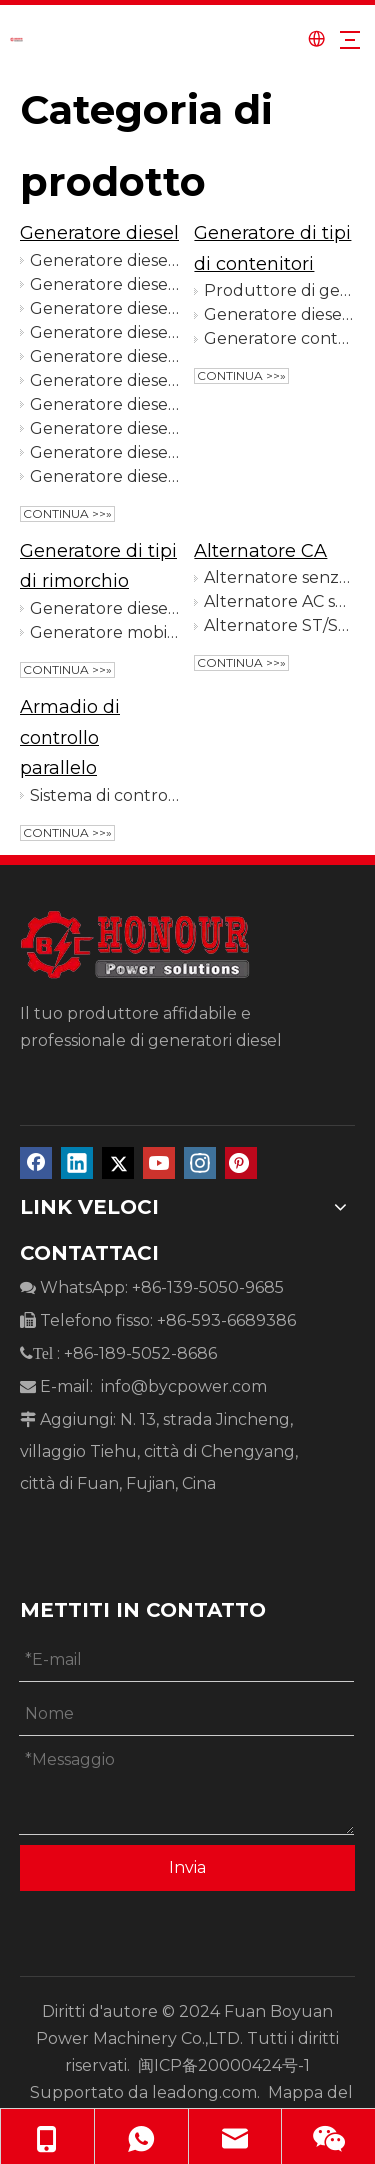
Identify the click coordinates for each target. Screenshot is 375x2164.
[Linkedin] (77, 1163)
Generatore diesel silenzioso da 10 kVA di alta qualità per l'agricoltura (105, 308)
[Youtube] (159, 1163)
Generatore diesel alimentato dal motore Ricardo (105, 428)
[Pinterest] (241, 1163)
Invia (187, 1867)
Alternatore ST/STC (279, 625)
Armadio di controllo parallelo (70, 737)
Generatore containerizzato (279, 338)
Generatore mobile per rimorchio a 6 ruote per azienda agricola (105, 632)
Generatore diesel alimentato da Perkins (105, 404)
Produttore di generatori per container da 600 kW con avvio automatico (279, 290)
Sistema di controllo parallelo (105, 795)
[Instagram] (200, 1163)
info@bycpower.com (184, 1386)
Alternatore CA (260, 551)
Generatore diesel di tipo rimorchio (105, 608)
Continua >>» (67, 513)
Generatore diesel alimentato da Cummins (105, 476)
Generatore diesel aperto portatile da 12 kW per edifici (105, 284)
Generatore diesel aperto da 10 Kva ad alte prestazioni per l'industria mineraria (105, 260)
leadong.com (204, 2092)
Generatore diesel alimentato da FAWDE (105, 380)
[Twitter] (118, 1163)
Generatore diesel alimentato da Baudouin (105, 356)
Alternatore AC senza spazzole (279, 601)
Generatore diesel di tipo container (279, 314)
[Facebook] (36, 1163)
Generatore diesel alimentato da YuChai (105, 332)
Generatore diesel (99, 233)
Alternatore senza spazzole (279, 577)
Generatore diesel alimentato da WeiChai (105, 452)
